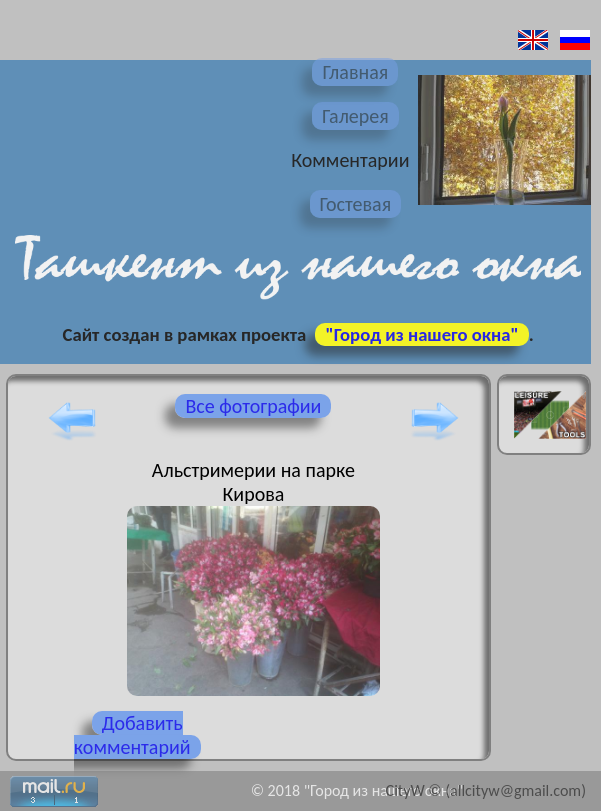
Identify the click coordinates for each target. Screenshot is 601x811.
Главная (355, 72)
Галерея (355, 116)
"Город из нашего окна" (421, 334)
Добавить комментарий (132, 735)
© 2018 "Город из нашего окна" (357, 790)
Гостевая (356, 204)
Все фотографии (253, 406)
